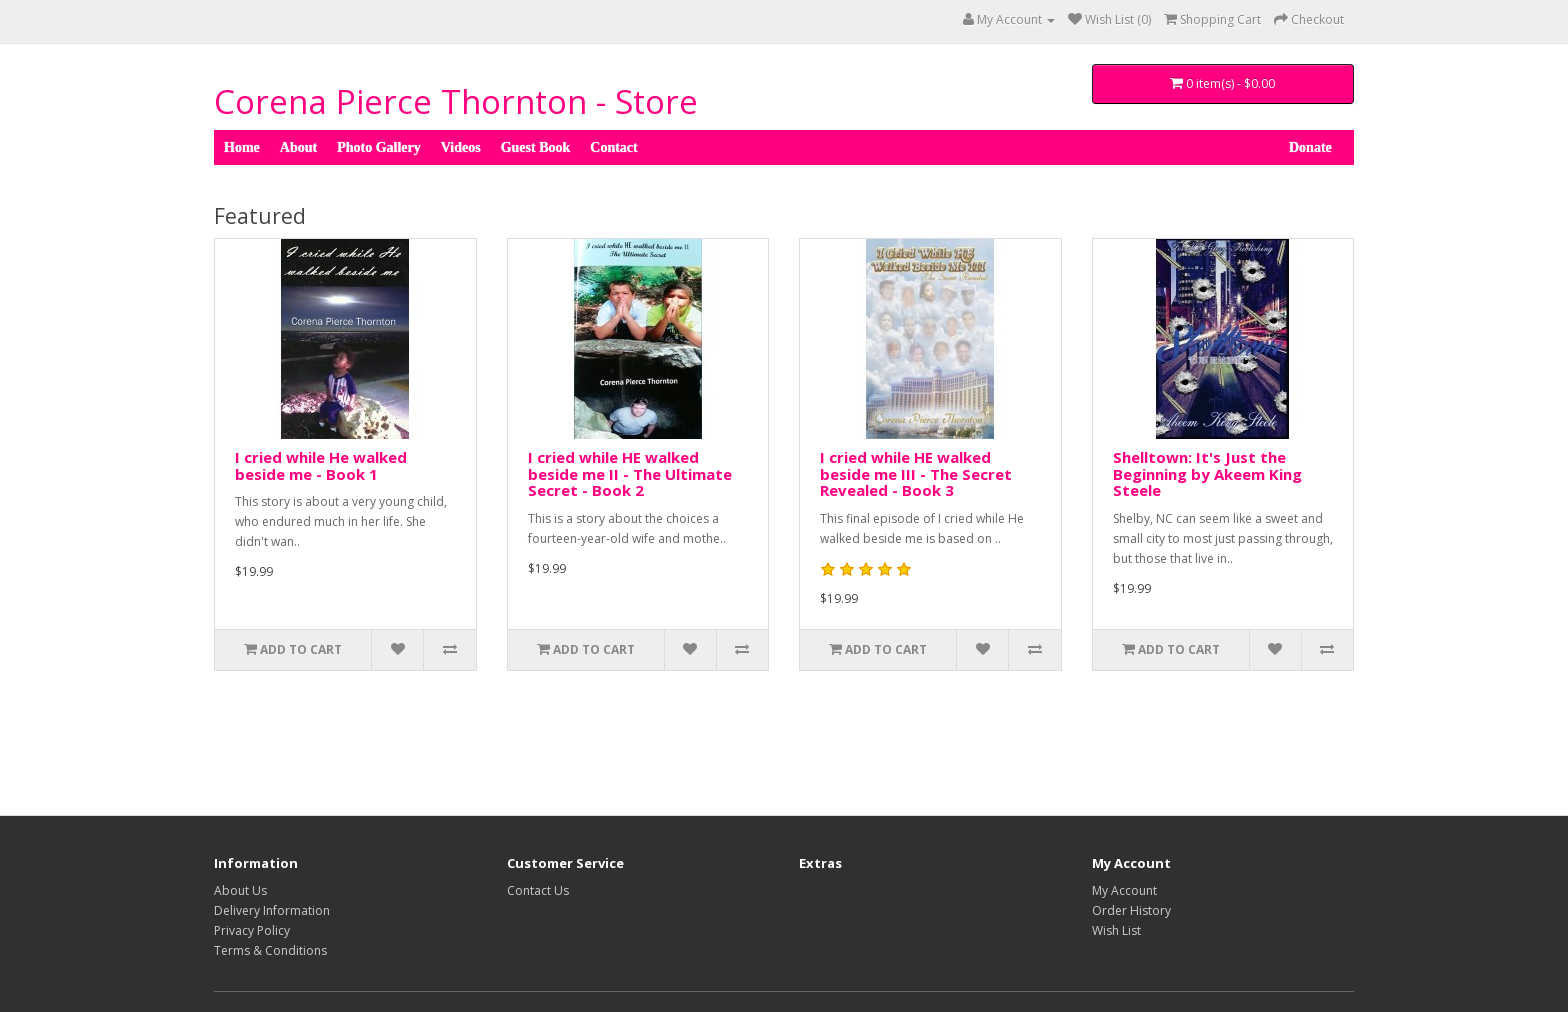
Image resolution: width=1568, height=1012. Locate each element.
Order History (1131, 910)
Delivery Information (272, 910)
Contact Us (538, 890)
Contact (613, 147)
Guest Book (536, 147)
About (298, 147)
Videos (461, 147)
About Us (240, 890)
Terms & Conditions (270, 950)
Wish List (1116, 930)
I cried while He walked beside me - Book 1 (321, 465)
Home (242, 147)
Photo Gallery (379, 147)
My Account (1124, 890)
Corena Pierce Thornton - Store (456, 101)
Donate (1310, 145)
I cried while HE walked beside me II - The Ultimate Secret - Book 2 (630, 473)
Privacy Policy (252, 930)
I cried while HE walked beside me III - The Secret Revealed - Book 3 (916, 473)
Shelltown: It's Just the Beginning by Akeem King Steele (1207, 473)
